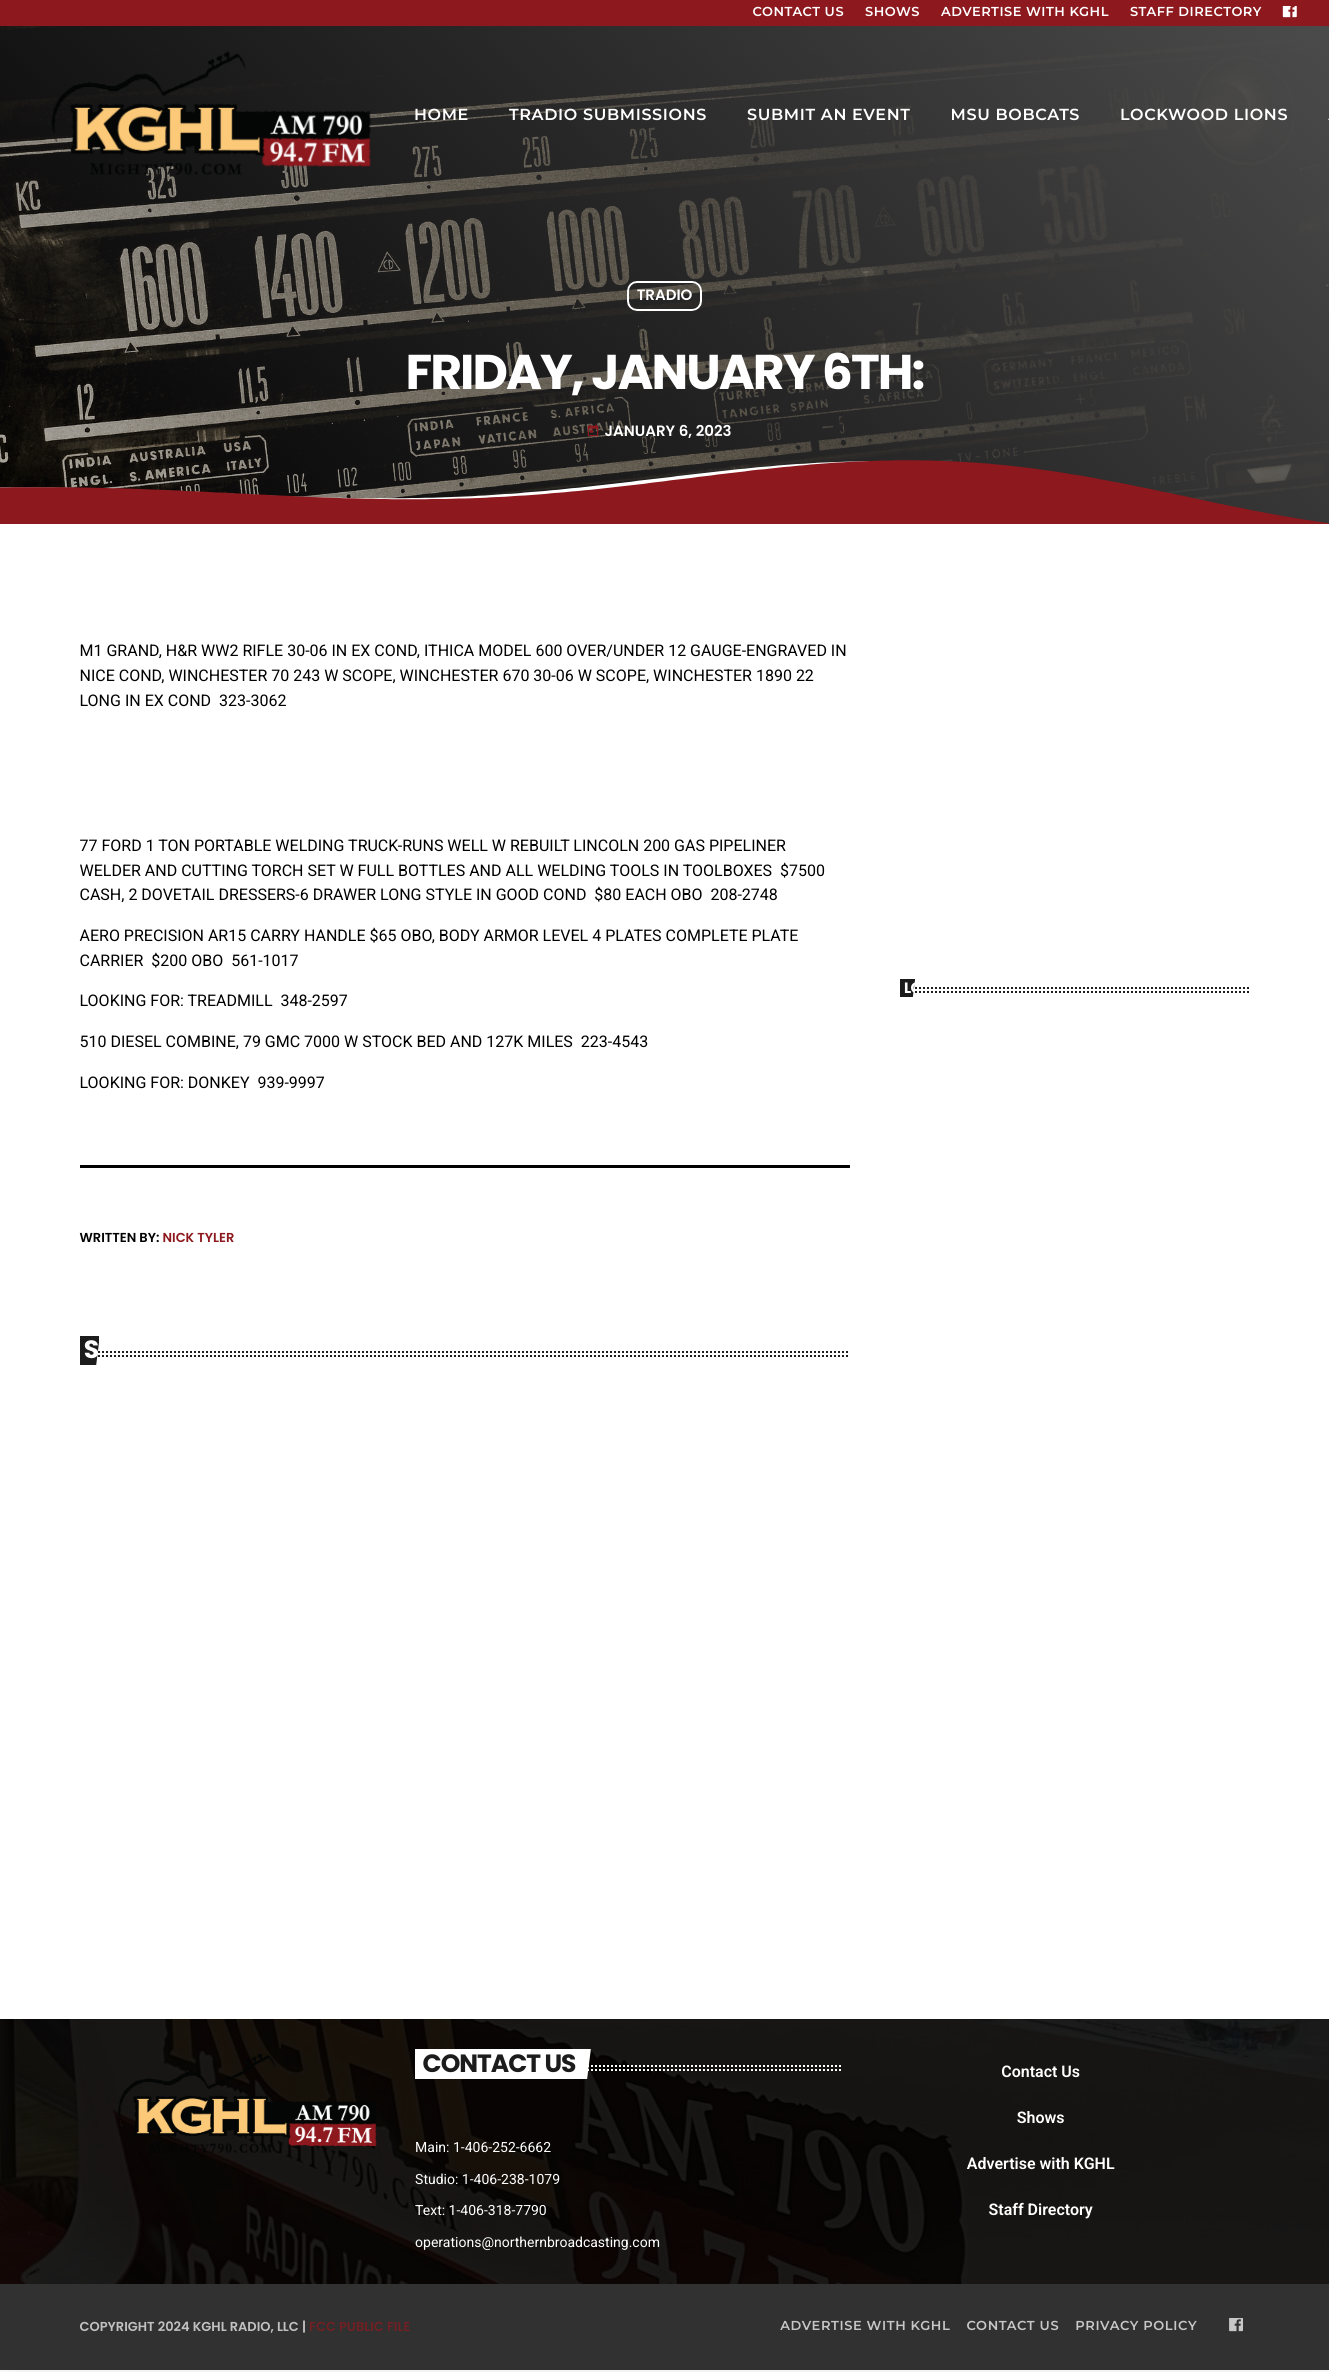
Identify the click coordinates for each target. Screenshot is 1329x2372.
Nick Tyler (198, 1237)
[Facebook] (1290, 13)
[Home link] (214, 116)
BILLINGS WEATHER (1075, 1094)
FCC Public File (359, 2327)
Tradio (665, 296)
